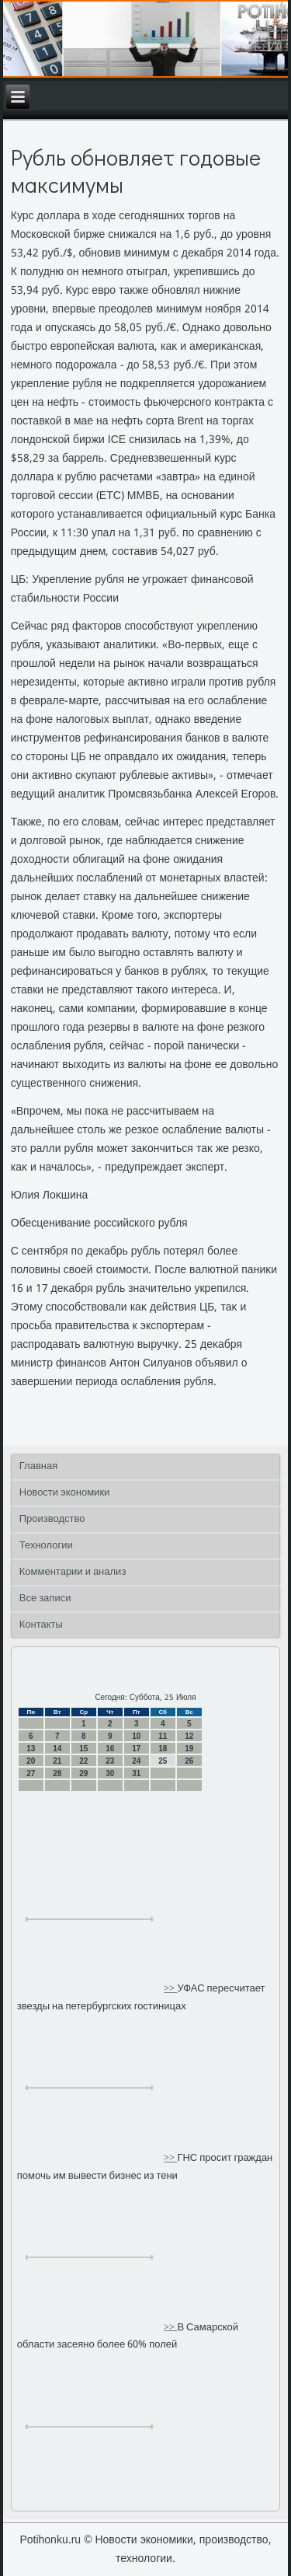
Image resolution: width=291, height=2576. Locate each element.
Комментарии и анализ (72, 1572)
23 (110, 1761)
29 (83, 1773)
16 (110, 1748)
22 (83, 1761)
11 (162, 1736)
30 (110, 1773)
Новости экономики (64, 1493)
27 (30, 1773)
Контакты (41, 1625)
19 (189, 1748)
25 (162, 1761)
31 (136, 1773)
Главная (38, 1466)
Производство (52, 1519)
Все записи (45, 1598)
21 (57, 1761)
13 (30, 1748)
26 (189, 1761)
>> (170, 1989)
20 (30, 1761)
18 (162, 1748)
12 (189, 1736)
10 (136, 1736)
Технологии (46, 1546)
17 (136, 1748)
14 (57, 1748)
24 (136, 1761)
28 (57, 1773)
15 (83, 1748)
